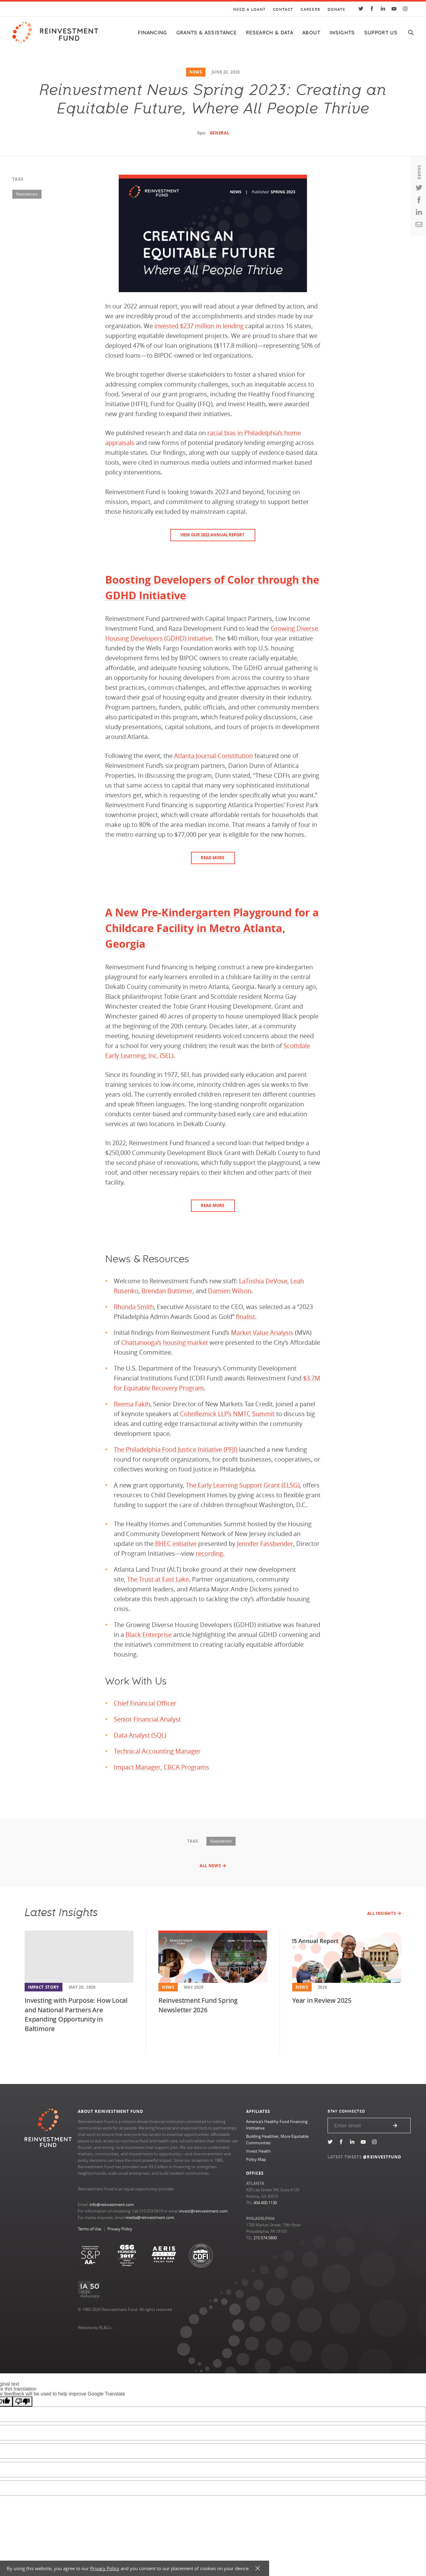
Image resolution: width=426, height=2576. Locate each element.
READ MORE (212, 857)
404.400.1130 (265, 2202)
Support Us (380, 32)
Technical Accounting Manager (157, 1751)
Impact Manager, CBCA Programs (161, 1767)
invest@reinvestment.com (203, 2211)
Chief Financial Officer (145, 1703)
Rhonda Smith (134, 1307)
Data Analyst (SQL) (140, 1735)
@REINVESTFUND (382, 2157)
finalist (245, 1316)
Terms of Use (89, 2229)
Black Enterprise (148, 1634)
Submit (395, 2125)
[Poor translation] (22, 2401)
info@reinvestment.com (112, 2204)
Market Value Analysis (262, 1332)
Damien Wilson (229, 1291)
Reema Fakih (132, 1404)
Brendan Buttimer (167, 1291)
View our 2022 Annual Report (212, 535)
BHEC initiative (176, 1543)
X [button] (257, 2568)
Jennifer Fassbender (265, 1543)
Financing (152, 32)
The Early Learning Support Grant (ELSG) (243, 1485)
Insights (342, 32)
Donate (336, 9)
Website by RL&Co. (95, 2327)
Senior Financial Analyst (147, 1719)
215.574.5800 (265, 2238)
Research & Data (269, 32)
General (219, 133)
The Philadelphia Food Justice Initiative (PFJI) (175, 1449)
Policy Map (256, 2159)
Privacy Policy (119, 2229)
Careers (310, 9)
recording (209, 1553)
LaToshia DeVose (263, 1281)
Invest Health (258, 2151)
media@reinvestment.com (149, 2217)
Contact (283, 9)
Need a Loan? (249, 9)
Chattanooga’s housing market (164, 1342)
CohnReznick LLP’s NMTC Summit (227, 1414)
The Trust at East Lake (158, 1579)
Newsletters (27, 194)
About (311, 32)
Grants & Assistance (206, 32)
